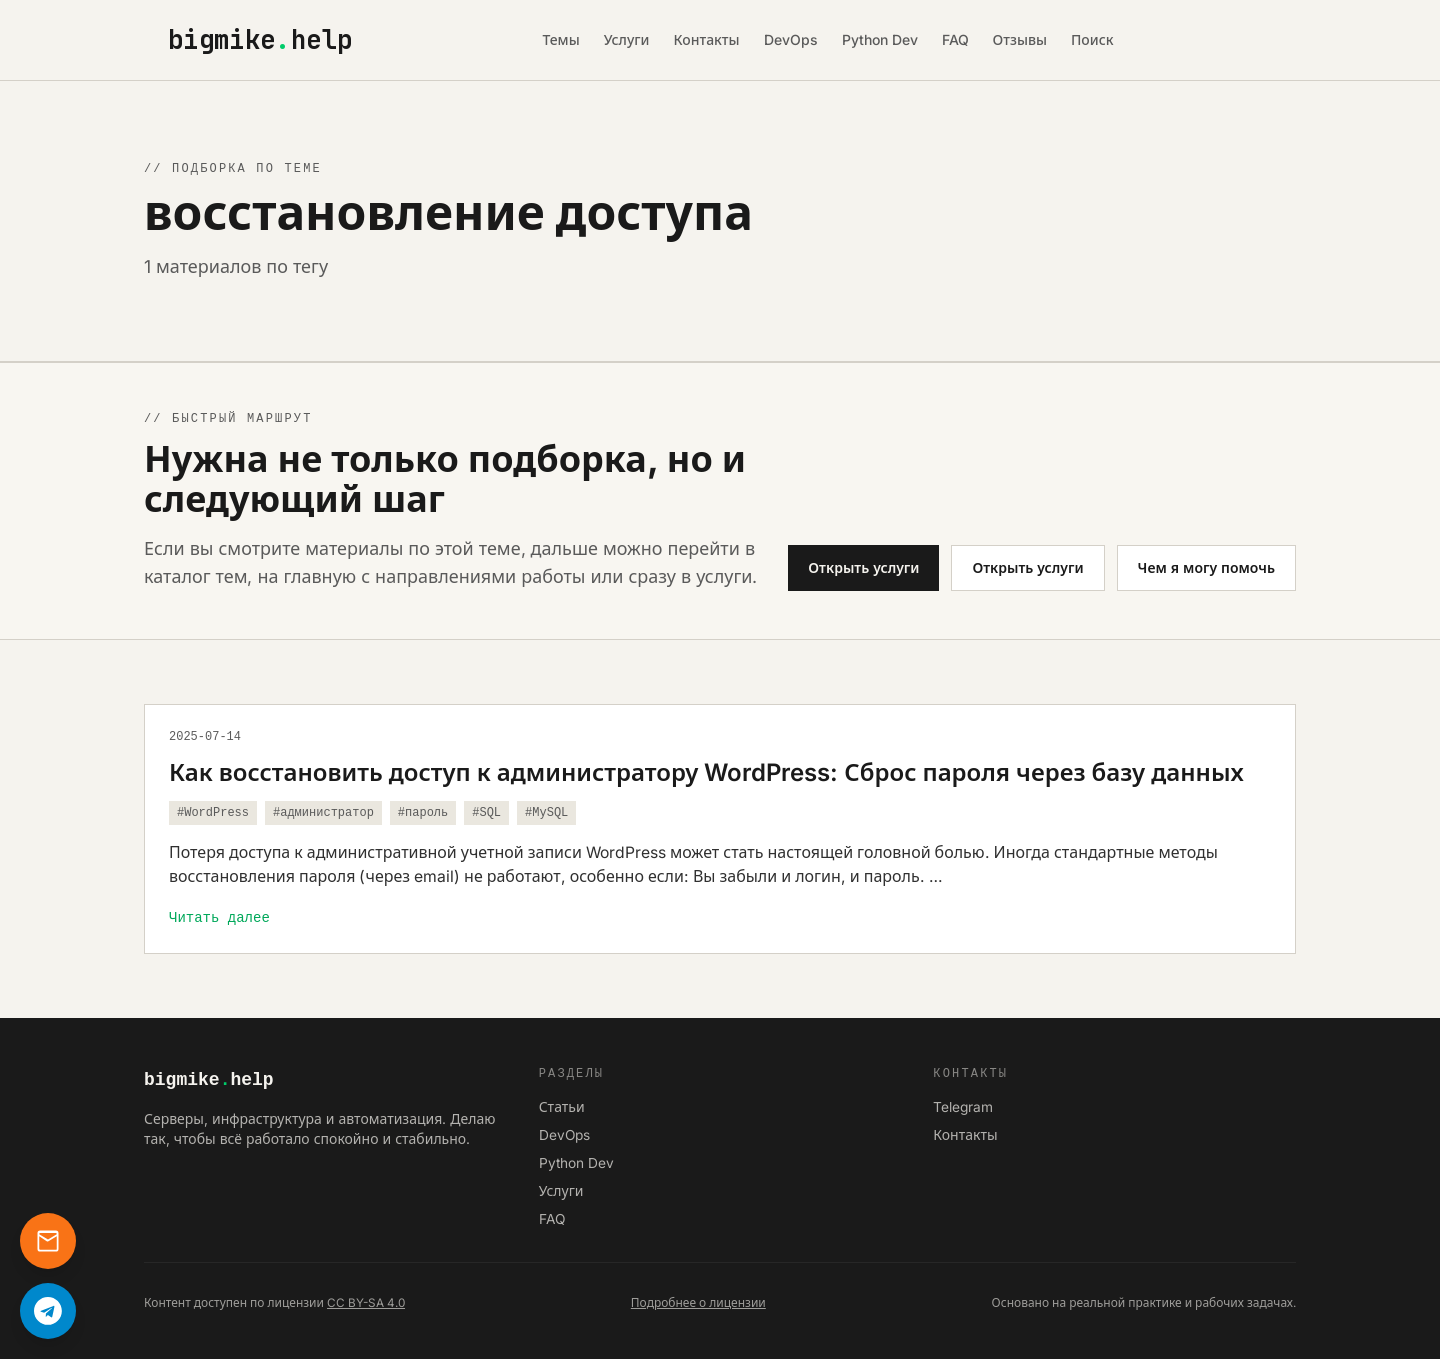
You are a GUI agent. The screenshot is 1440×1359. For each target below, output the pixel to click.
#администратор (323, 813)
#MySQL (546, 813)
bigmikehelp (260, 40)
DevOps (791, 39)
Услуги (627, 39)
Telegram (963, 1107)
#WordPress (213, 813)
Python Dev (880, 39)
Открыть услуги (863, 567)
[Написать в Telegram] (48, 1311)
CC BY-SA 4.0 (366, 1303)
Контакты (707, 39)
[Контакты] (48, 1241)
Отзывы (1020, 39)
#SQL (486, 813)
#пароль (423, 813)
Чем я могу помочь (1206, 567)
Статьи (562, 1107)
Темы (560, 39)
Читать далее (219, 918)
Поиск (1092, 39)
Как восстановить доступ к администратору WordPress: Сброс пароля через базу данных (706, 772)
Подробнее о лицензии (698, 1303)
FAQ (955, 39)
